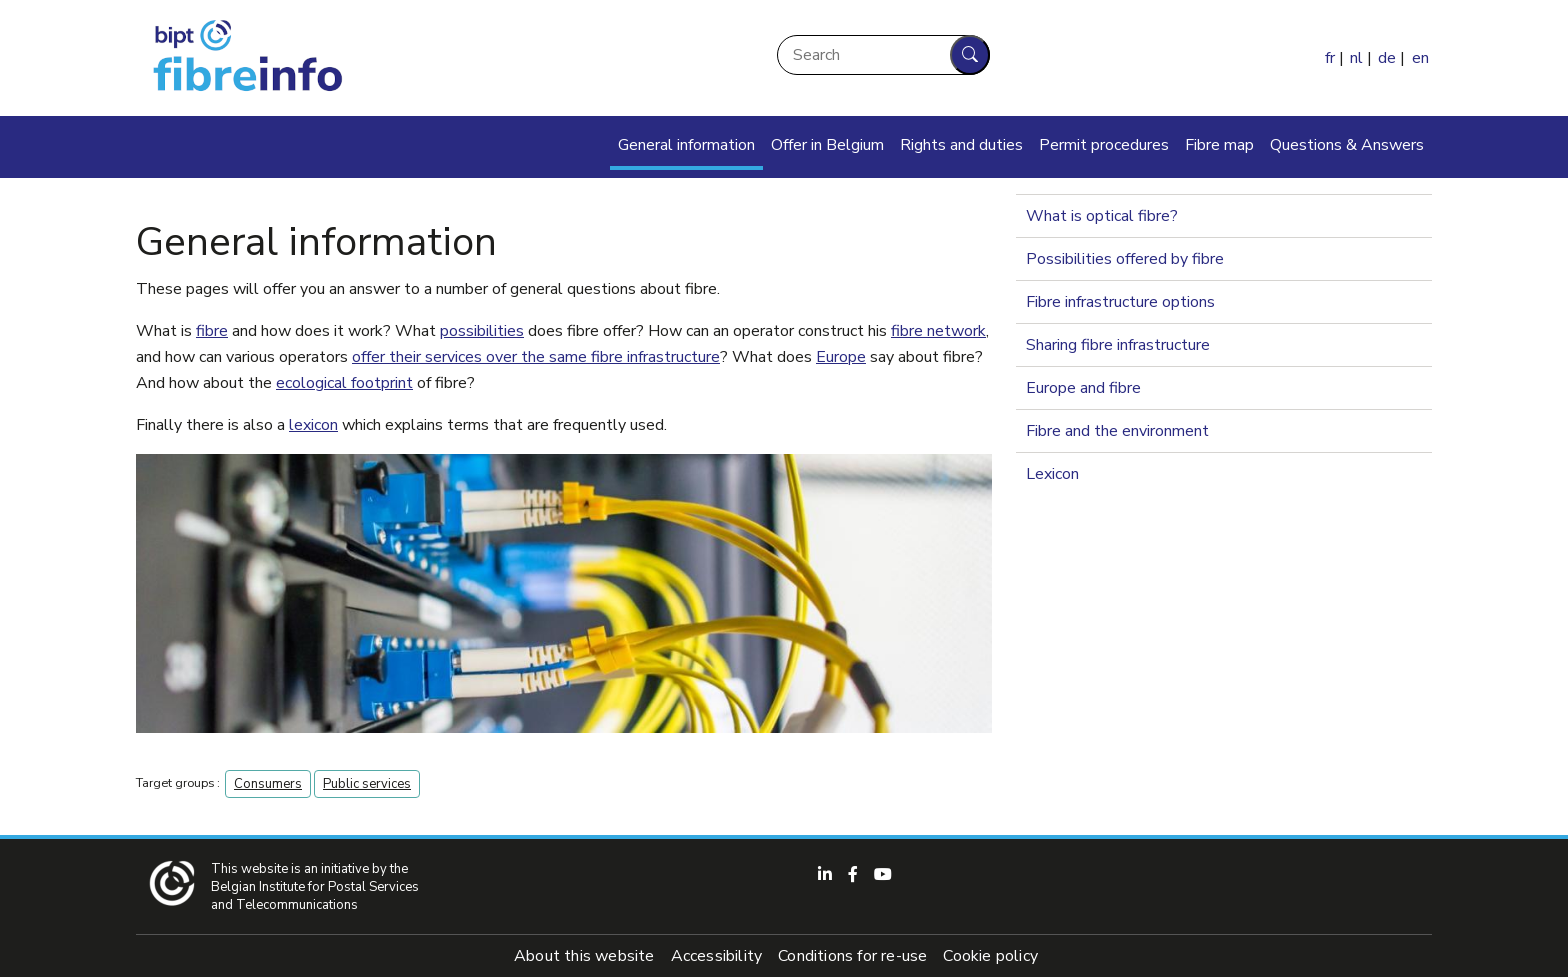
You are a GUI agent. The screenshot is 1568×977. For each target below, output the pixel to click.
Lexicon (1052, 474)
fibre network (938, 331)
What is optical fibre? (1102, 216)
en (1420, 58)
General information (686, 145)
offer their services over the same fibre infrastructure (536, 357)
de (1387, 58)
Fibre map (1219, 145)
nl (1356, 58)
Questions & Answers (1347, 145)
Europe (841, 357)
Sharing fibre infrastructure (1118, 345)
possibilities (482, 331)
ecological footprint (344, 383)
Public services (367, 784)
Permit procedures (1104, 145)
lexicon (313, 425)
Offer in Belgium (827, 145)
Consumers (268, 784)
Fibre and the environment (1117, 431)
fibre (212, 331)
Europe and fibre (1083, 388)
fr (1330, 58)
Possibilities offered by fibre (1125, 259)
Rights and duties (961, 145)
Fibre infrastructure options (1120, 302)
